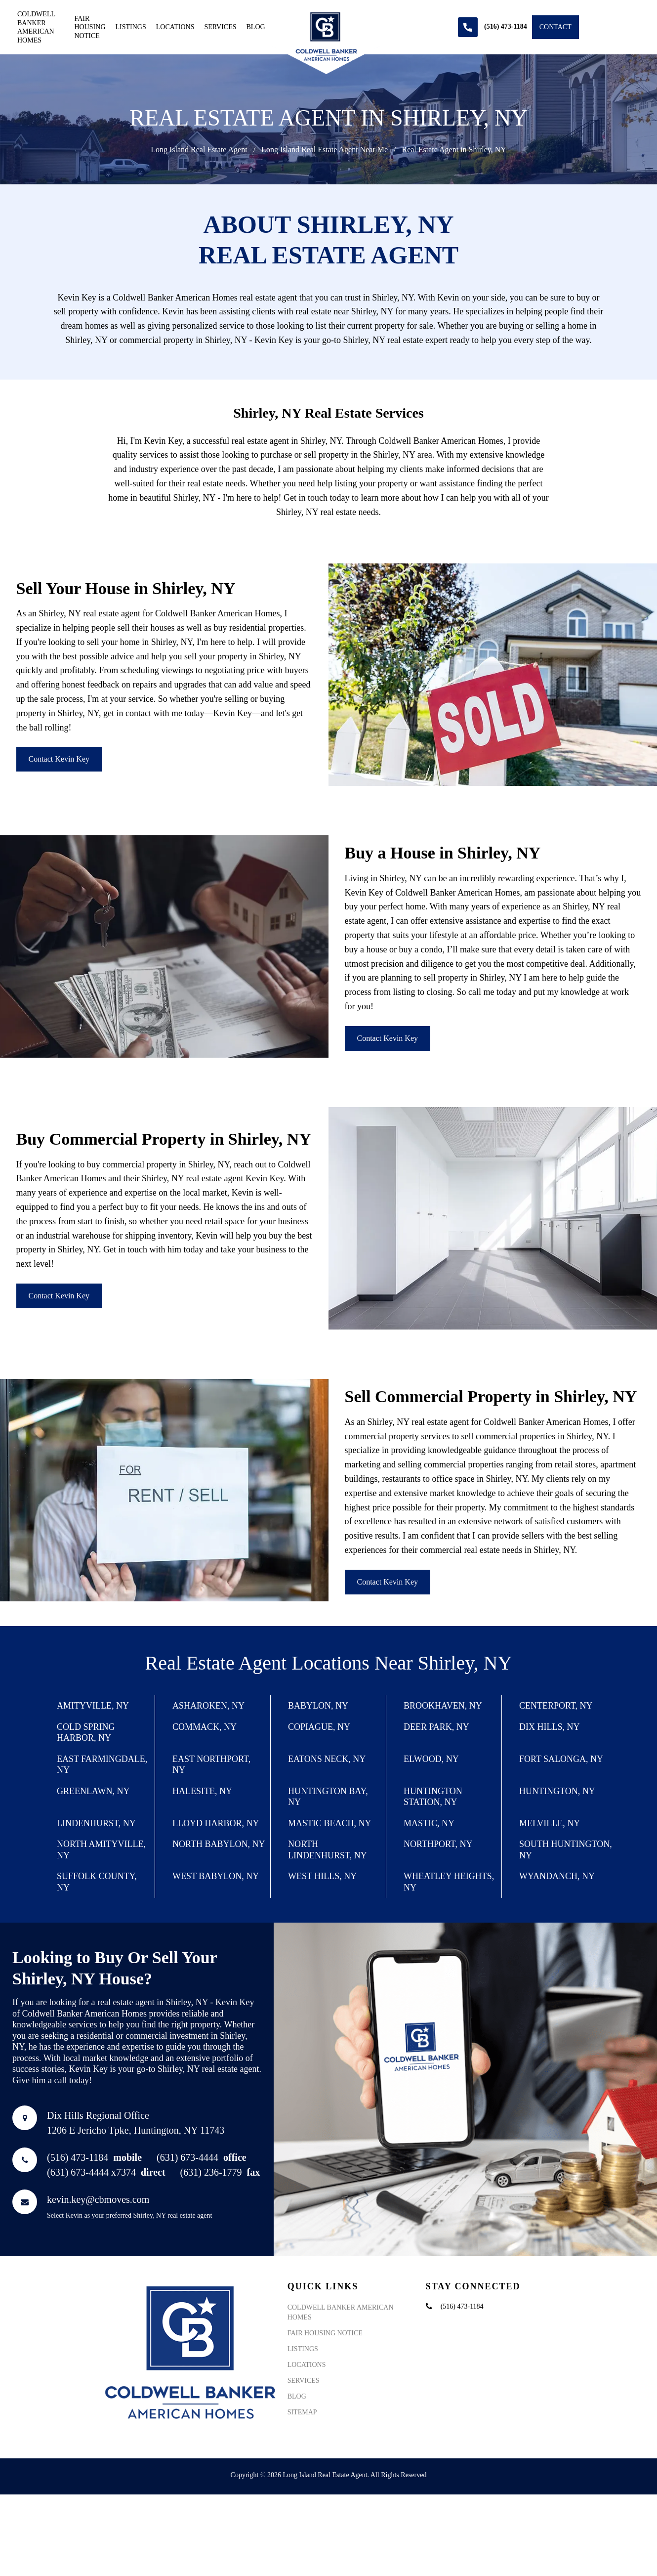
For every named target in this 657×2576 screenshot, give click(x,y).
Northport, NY (438, 1844)
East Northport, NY (211, 1764)
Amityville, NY (93, 1706)
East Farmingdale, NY (102, 1764)
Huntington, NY (557, 1791)
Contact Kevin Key (59, 759)
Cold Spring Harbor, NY (86, 1732)
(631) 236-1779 (220, 2172)
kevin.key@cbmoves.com (98, 2199)
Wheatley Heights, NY (449, 1881)
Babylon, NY (318, 1706)
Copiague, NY (319, 1727)
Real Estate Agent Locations (257, 1663)
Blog (255, 27)
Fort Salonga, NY (561, 1759)
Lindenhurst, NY (96, 1823)
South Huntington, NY (565, 1849)
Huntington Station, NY (433, 1796)
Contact (555, 27)
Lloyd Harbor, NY (215, 1823)
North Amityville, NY (101, 1849)
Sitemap (302, 2412)
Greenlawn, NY (93, 1791)
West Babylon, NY (215, 1876)
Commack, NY (204, 1727)
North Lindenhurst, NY (327, 1849)
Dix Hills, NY (549, 1727)
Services (221, 27)
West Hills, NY (322, 1876)
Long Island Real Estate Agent (199, 149)
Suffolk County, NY (97, 1881)
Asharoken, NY (208, 1706)
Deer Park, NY (436, 1727)
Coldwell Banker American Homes (36, 27)
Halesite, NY (202, 1791)
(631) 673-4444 (201, 2157)
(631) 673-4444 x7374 (106, 2172)
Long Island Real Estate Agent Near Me (324, 149)
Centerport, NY (556, 1706)
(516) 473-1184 (94, 2157)
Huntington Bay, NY (328, 1796)
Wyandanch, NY (557, 1876)
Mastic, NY (429, 1823)
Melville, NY (549, 1823)
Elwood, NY (431, 1759)
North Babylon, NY (218, 1844)
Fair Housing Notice (90, 27)
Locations (175, 27)
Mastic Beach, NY (329, 1823)
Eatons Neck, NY (327, 1759)
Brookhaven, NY (443, 1706)
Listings (131, 27)
